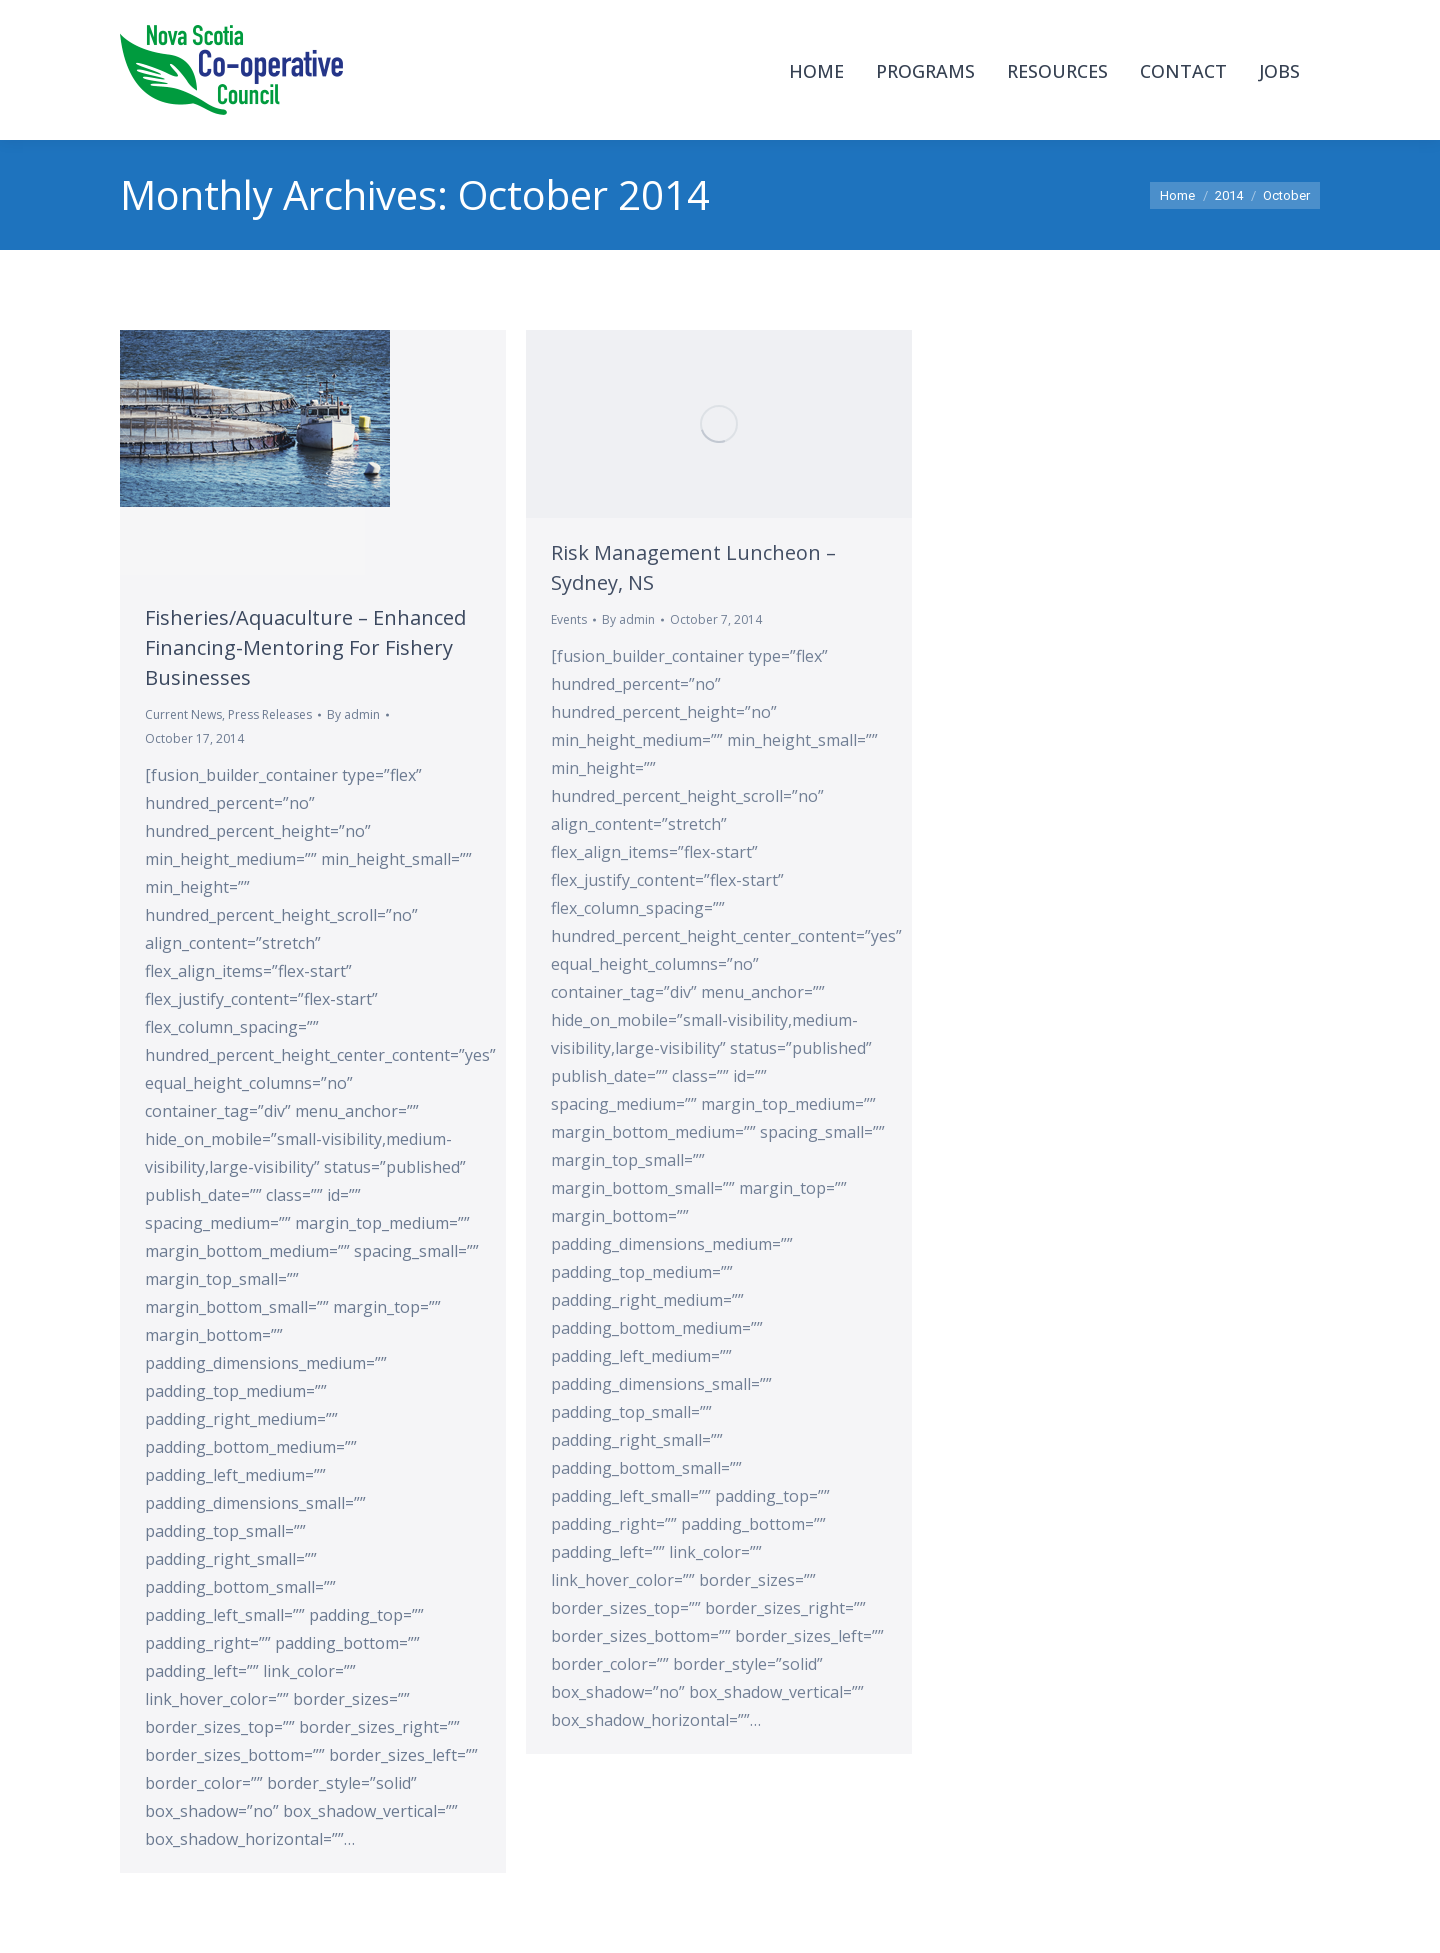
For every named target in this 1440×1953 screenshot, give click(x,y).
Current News (183, 714)
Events (569, 619)
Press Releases (270, 714)
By (353, 714)
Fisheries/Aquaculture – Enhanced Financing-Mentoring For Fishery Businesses (305, 647)
